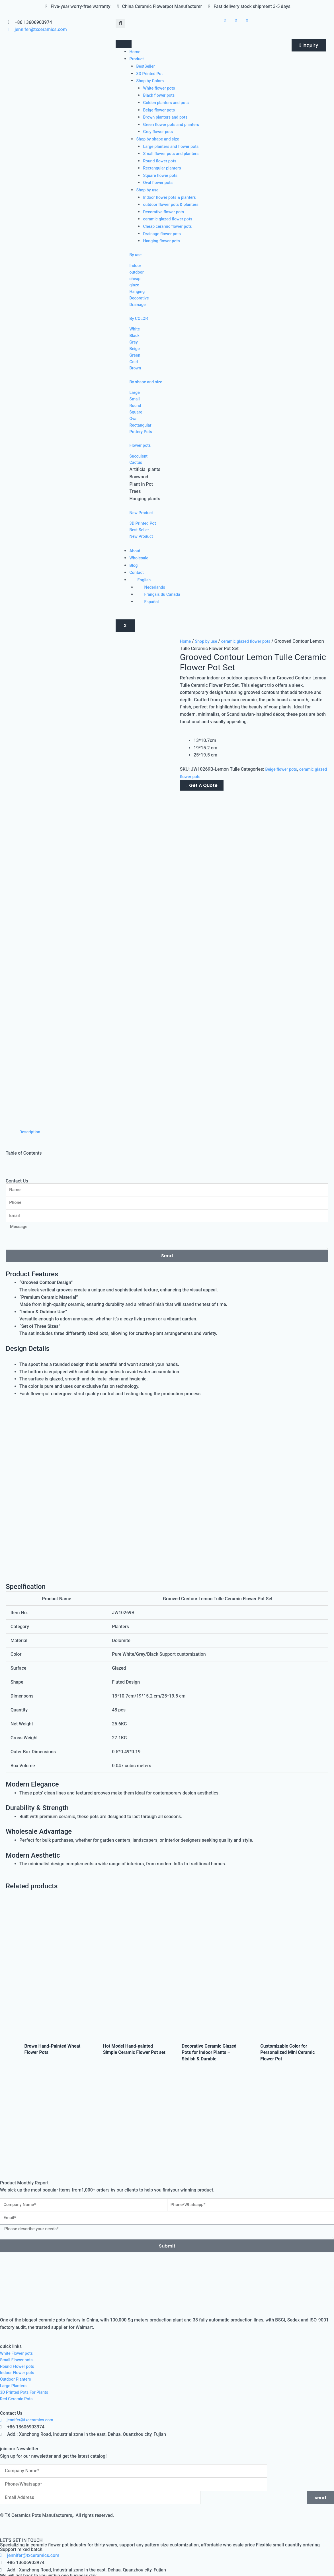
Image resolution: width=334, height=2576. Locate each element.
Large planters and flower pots (174, 146)
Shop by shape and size (160, 139)
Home (135, 51)
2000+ (67, 2314)
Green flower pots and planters (174, 124)
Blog (133, 591)
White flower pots (161, 88)
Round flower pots (161, 161)
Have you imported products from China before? (49, 2292)
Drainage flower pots (164, 233)
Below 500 (15, 2314)
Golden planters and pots (168, 102)
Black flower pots (160, 95)
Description (31, 822)
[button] (120, 23)
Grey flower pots (159, 131)
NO (24, 2300)
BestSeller (146, 66)
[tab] (31, 822)
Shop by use (148, 190)
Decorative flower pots (166, 211)
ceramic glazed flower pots (170, 219)
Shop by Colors (151, 80)
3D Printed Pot (151, 73)
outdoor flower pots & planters (174, 204)
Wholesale (139, 583)
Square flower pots (162, 175)
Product (137, 58)
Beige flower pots (161, 110)
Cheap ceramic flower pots (170, 226)
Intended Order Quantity (25, 2307)
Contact (137, 598)
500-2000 (44, 2314)
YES (9, 2300)
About (135, 576)
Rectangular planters (164, 168)
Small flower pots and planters (174, 153)
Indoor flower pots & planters (172, 197)
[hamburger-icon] (124, 44)
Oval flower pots (159, 182)
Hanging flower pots (163, 240)
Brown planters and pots (167, 117)
